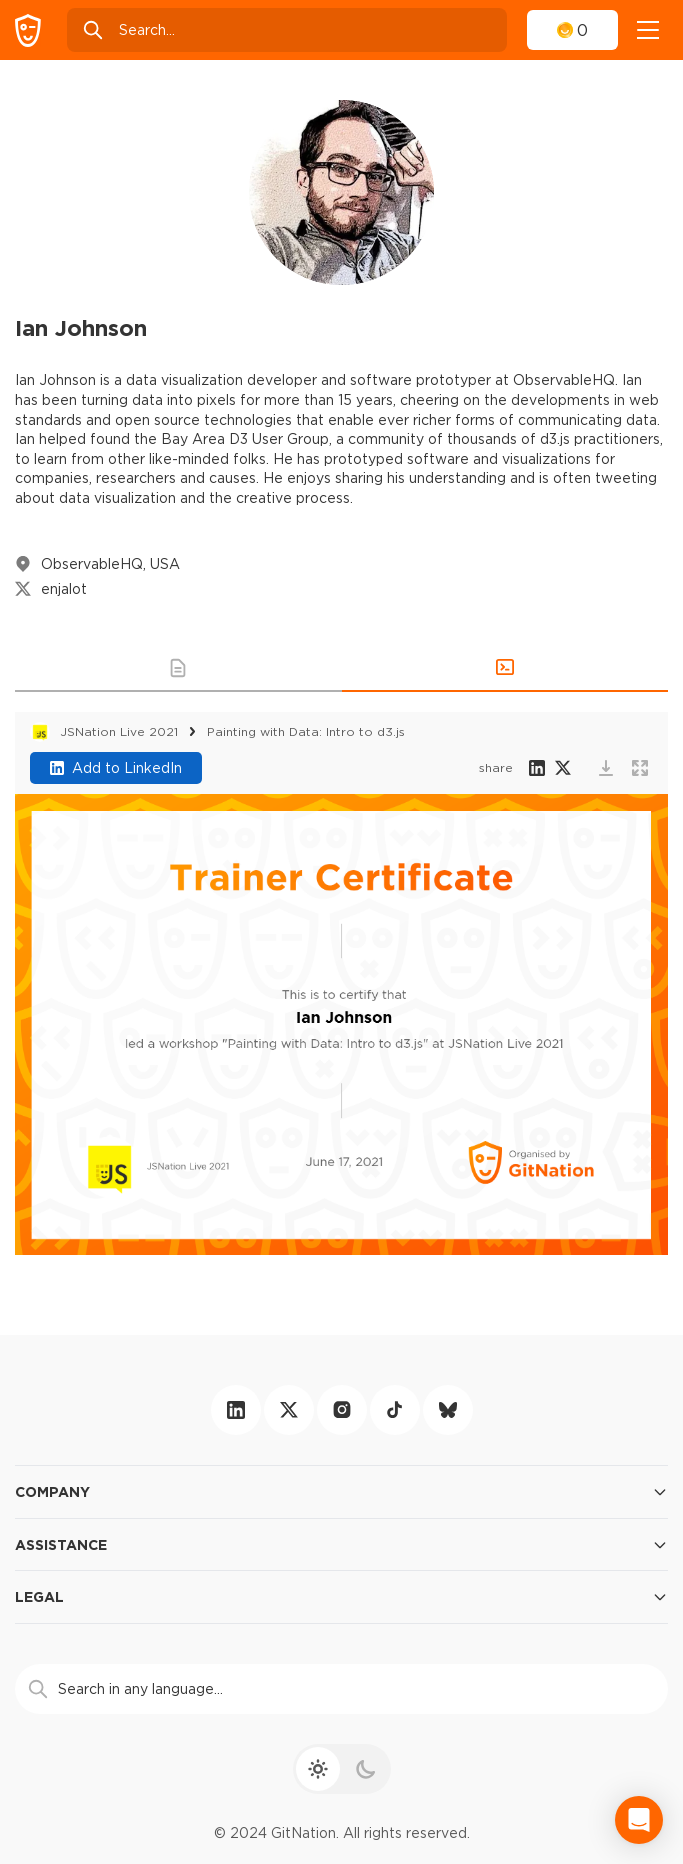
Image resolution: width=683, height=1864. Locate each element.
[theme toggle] (342, 1769)
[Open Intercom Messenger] (639, 1820)
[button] (178, 668)
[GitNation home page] (28, 30)
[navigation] (648, 30)
